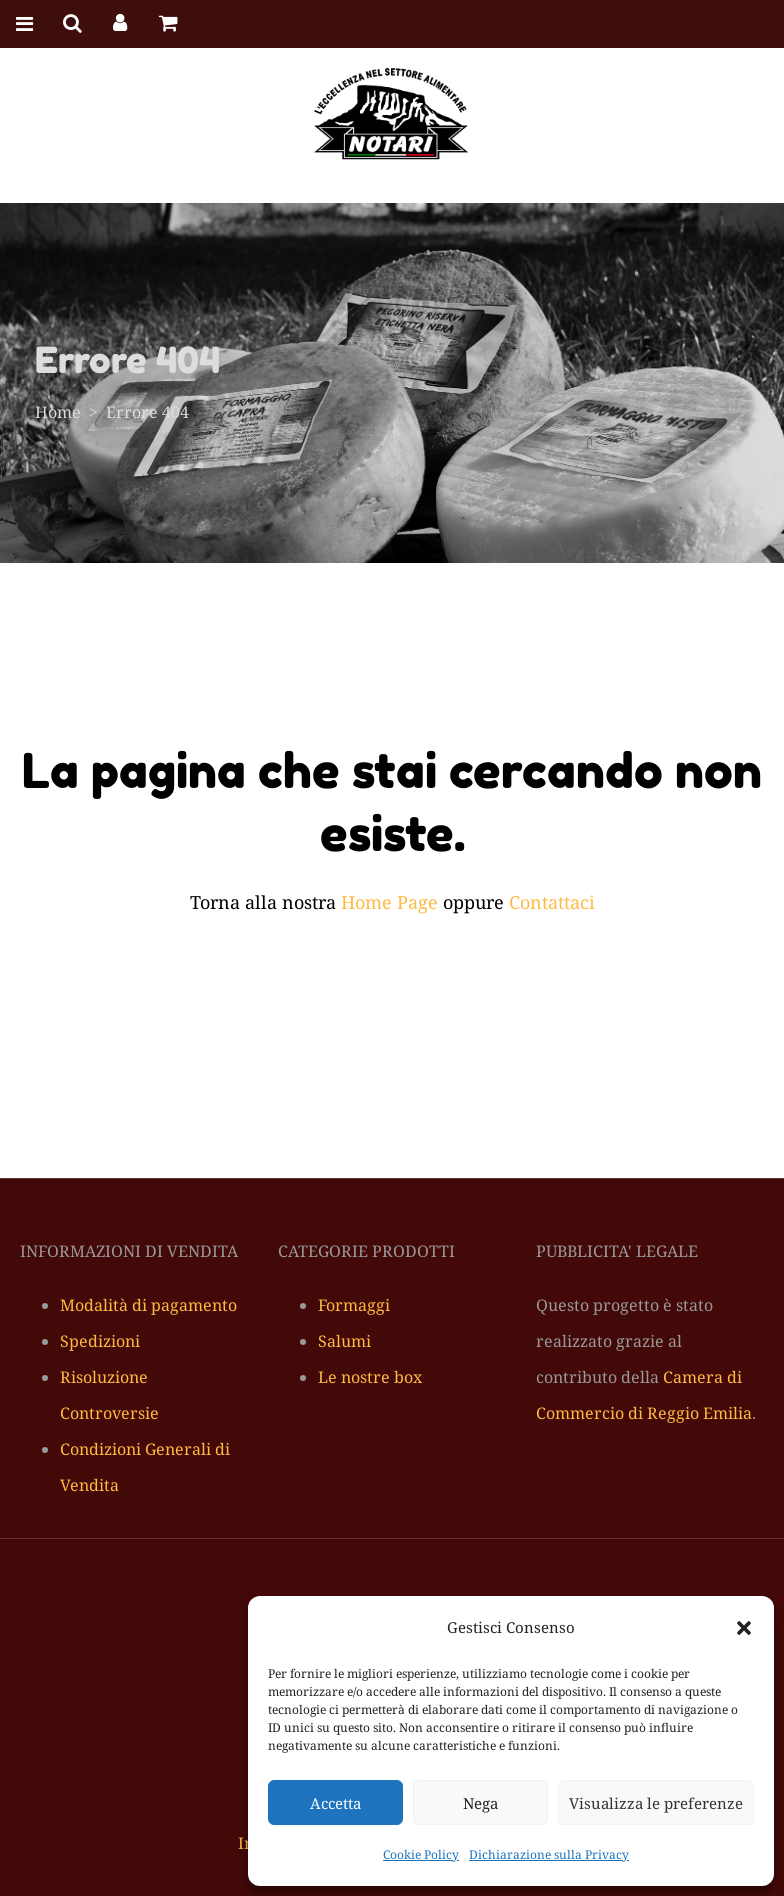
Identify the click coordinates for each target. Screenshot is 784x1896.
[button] (744, 1628)
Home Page (389, 902)
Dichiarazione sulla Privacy (549, 1854)
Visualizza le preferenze (656, 1803)
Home (58, 412)
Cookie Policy (421, 1854)
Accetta (335, 1803)
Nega (480, 1803)
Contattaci (552, 902)
